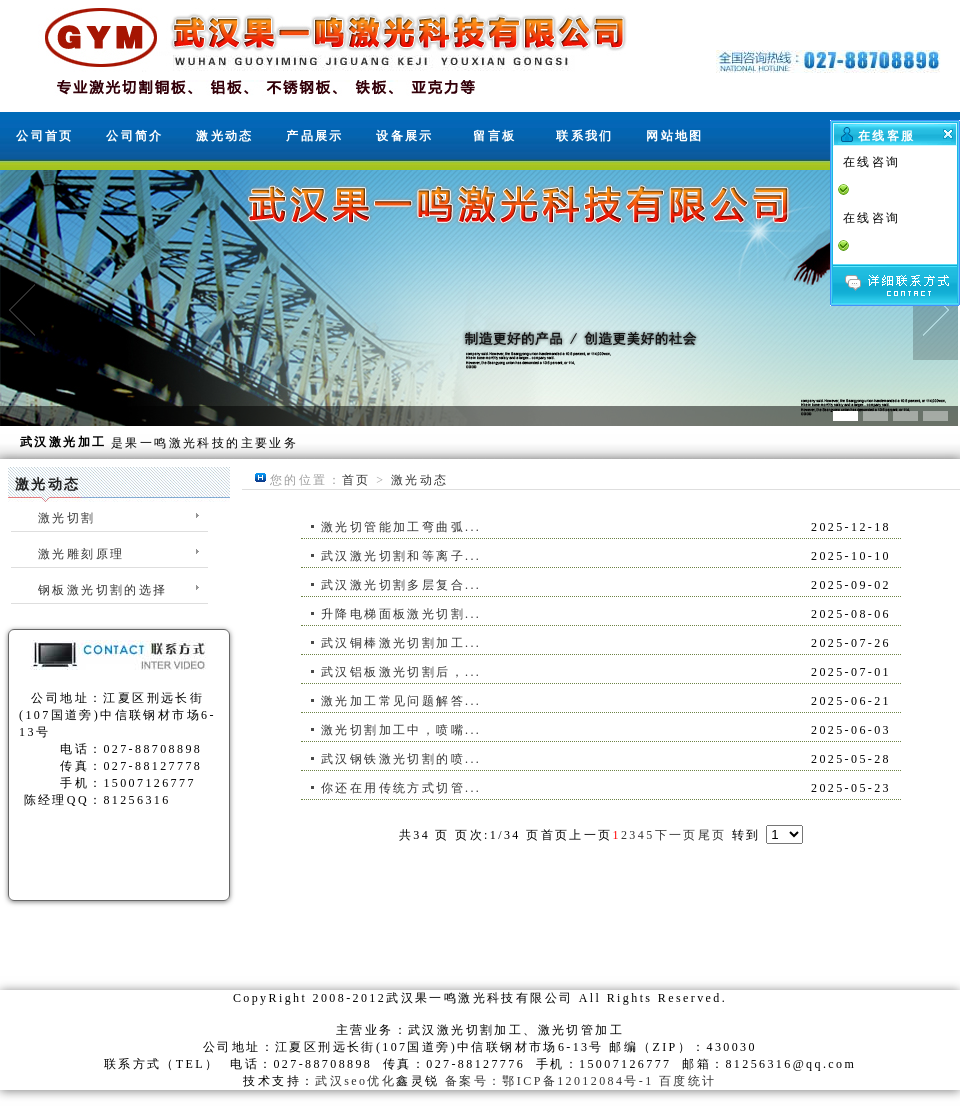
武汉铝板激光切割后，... (401, 672)
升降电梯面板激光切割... (401, 614)
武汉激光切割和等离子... (401, 556)
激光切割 (67, 518)
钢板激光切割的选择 (103, 590)
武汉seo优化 (355, 1081)
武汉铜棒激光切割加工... (401, 643)
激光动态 (225, 136)
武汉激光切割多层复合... (401, 585)
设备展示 (405, 136)
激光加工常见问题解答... (401, 701)
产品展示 (315, 136)
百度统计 (688, 1081)
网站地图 (675, 136)
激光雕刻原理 (81, 554)
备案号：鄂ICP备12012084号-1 (549, 1081)
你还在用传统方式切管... (401, 788)
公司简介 (135, 136)
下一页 (676, 835)
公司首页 (45, 136)
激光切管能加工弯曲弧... (401, 527)
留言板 (494, 136)
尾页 (712, 835)
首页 (356, 480)
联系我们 (585, 136)
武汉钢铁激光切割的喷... (401, 759)
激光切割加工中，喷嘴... (401, 730)
